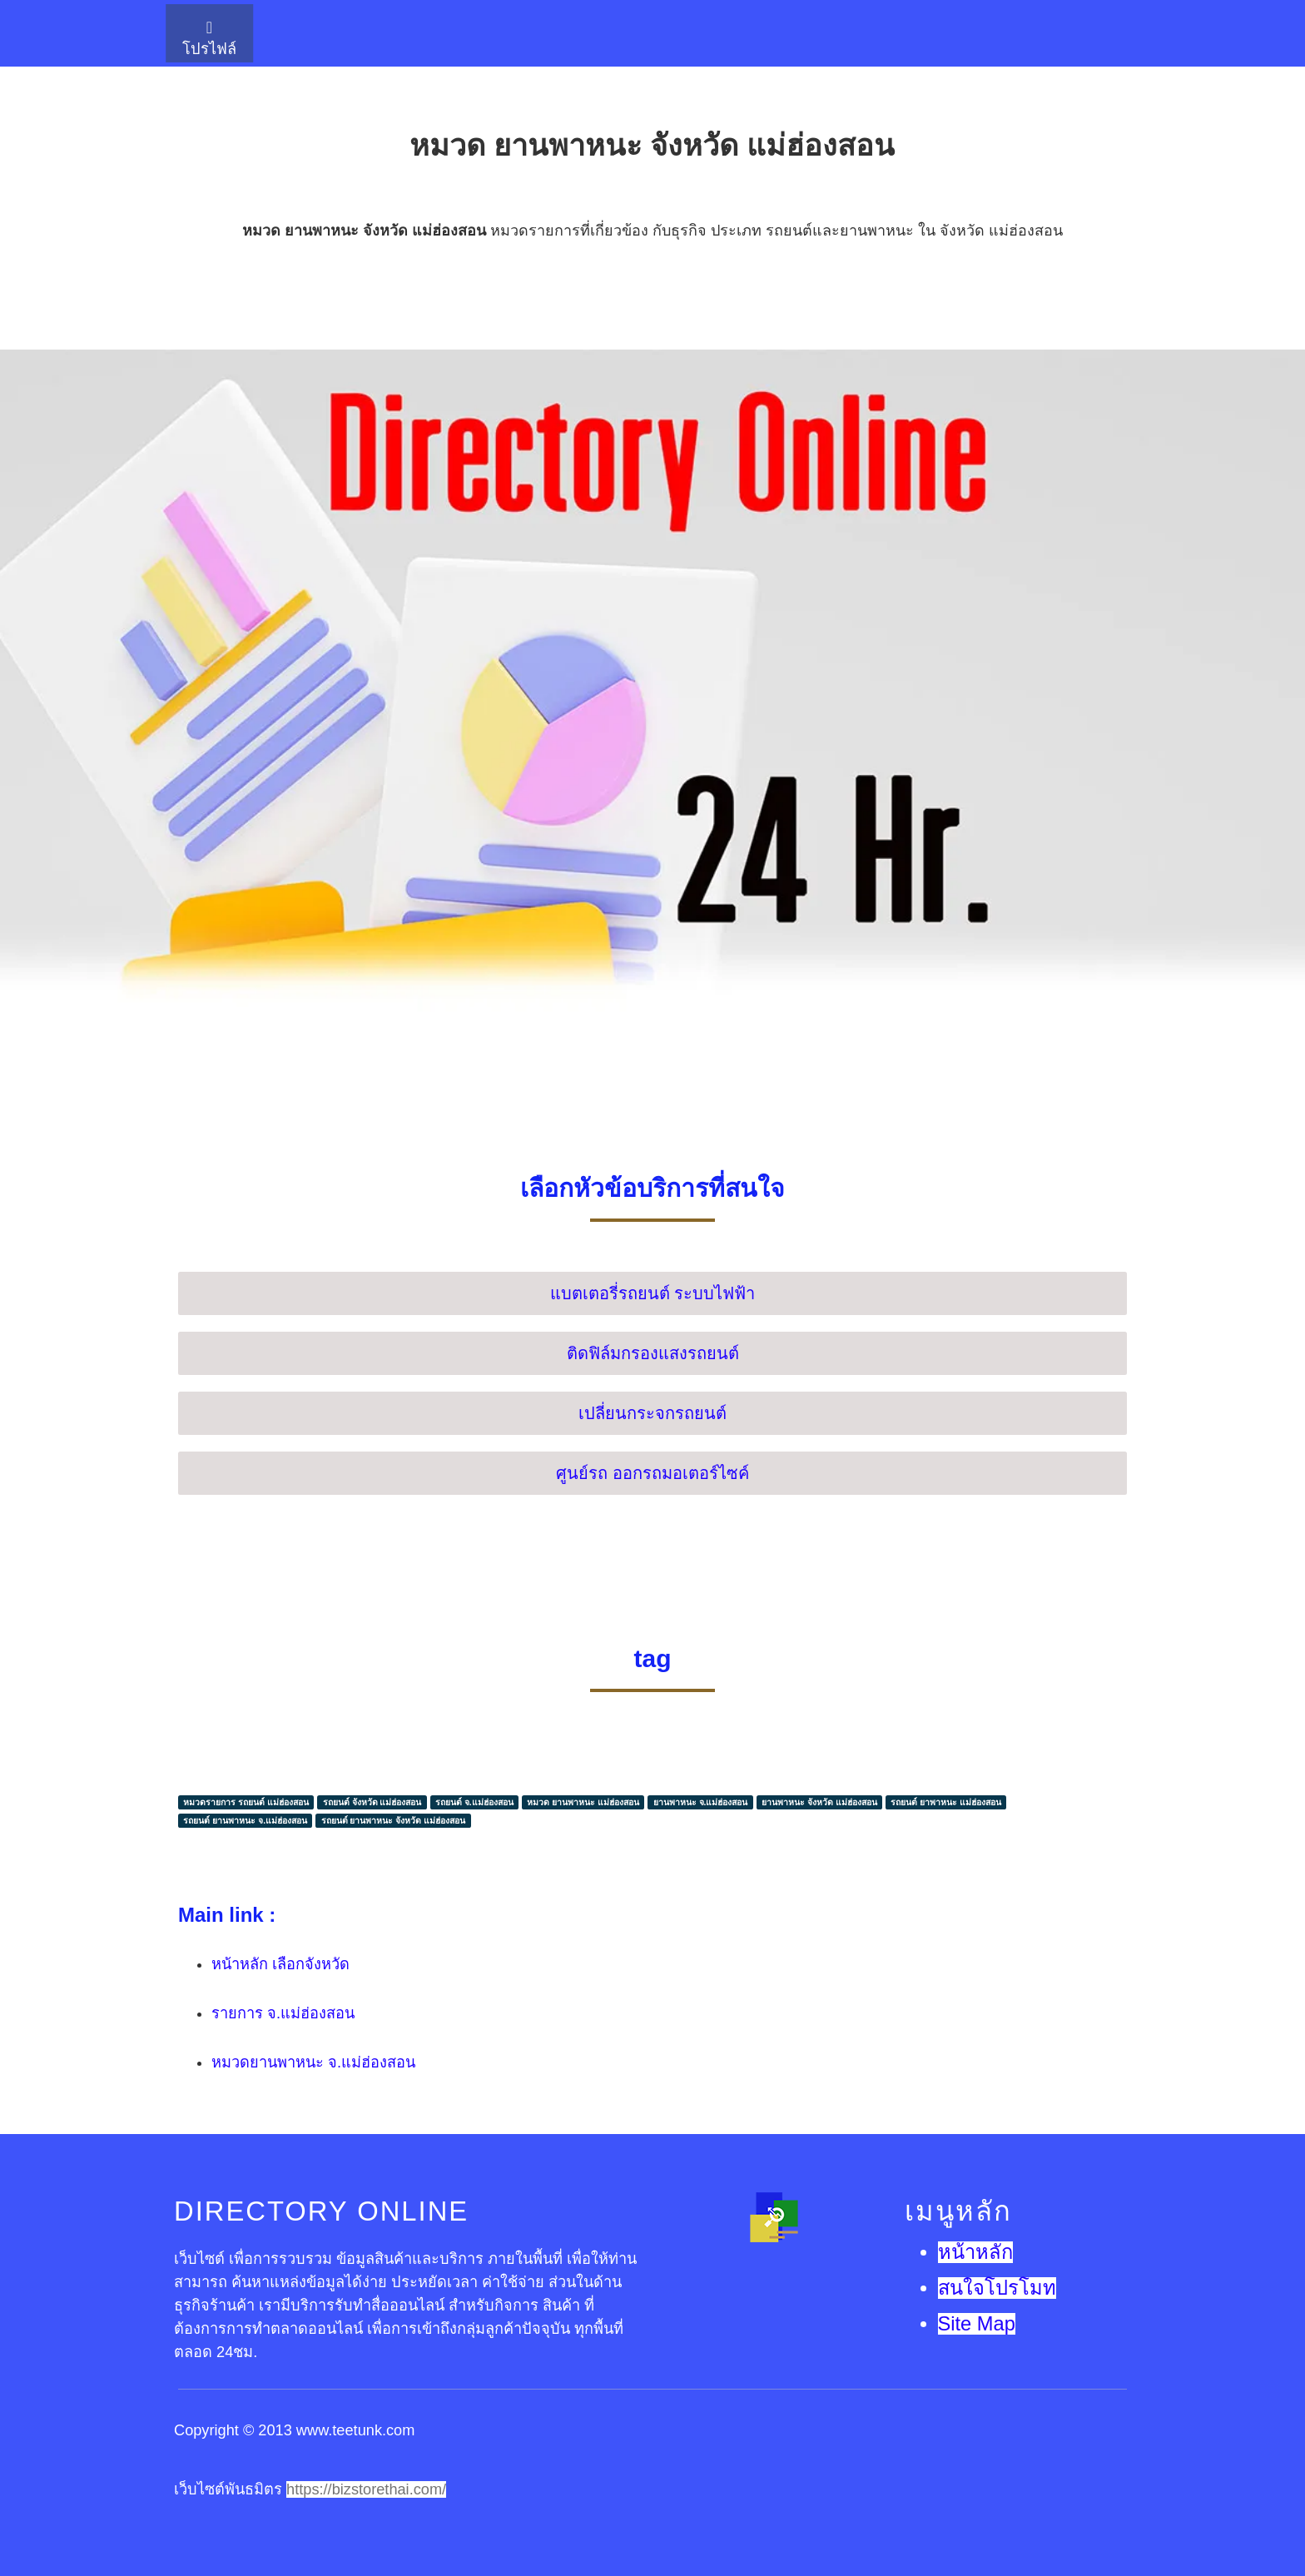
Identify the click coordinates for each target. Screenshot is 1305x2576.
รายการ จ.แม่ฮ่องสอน (283, 2013)
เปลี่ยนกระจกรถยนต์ (652, 1413)
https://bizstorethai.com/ (366, 2489)
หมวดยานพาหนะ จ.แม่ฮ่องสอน (313, 2062)
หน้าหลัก (975, 2252)
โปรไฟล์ (209, 38)
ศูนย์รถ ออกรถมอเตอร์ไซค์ (652, 1473)
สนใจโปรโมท (997, 2288)
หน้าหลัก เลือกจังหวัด (280, 1964)
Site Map (976, 2324)
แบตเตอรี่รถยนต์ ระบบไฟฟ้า (653, 1293)
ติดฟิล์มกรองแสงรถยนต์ (653, 1353)
